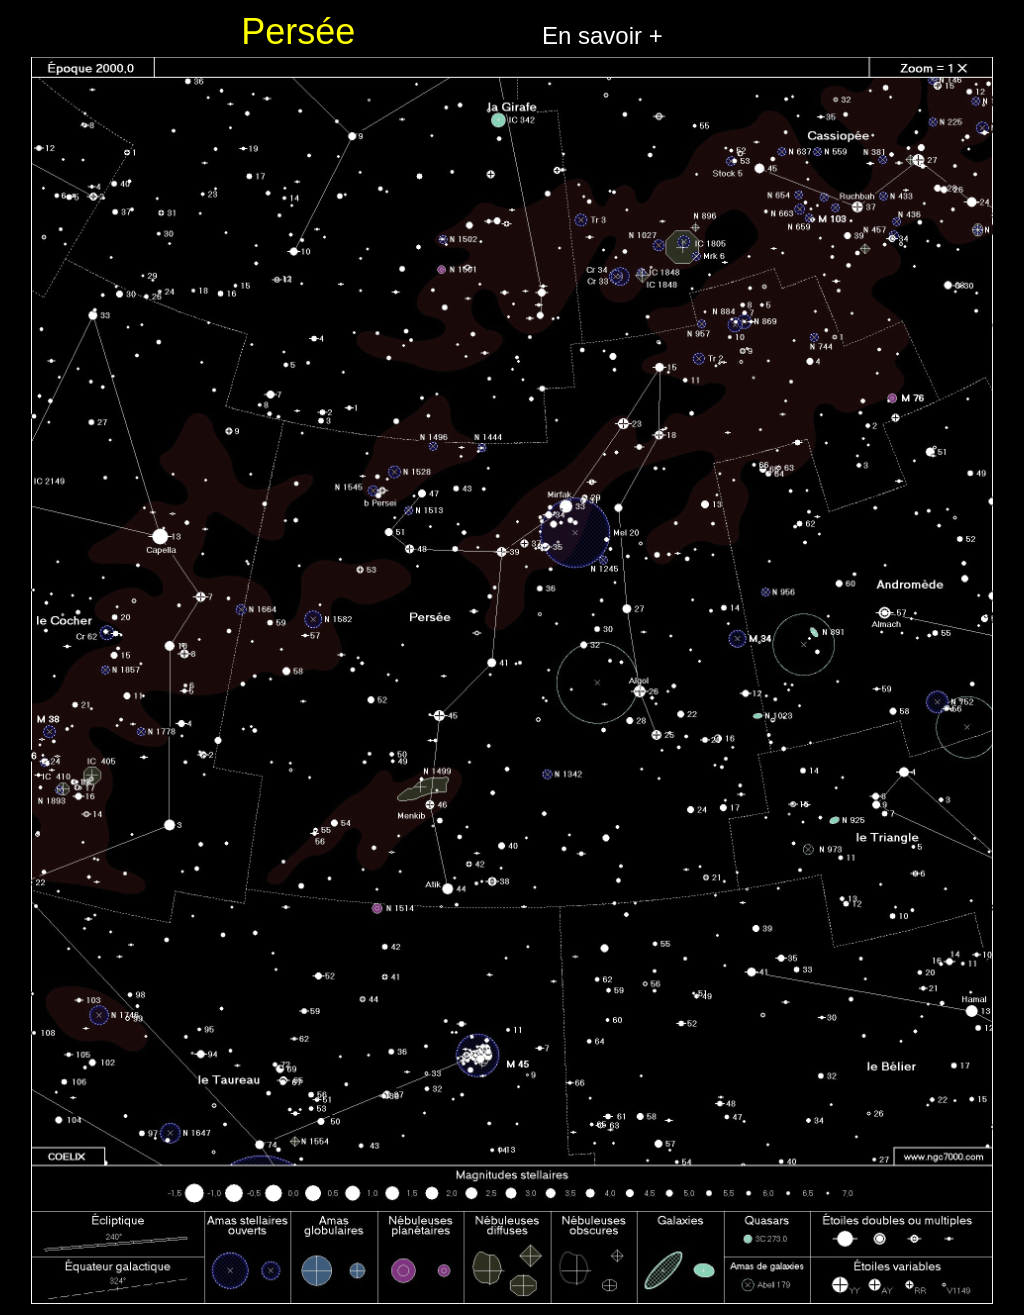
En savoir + (602, 35)
